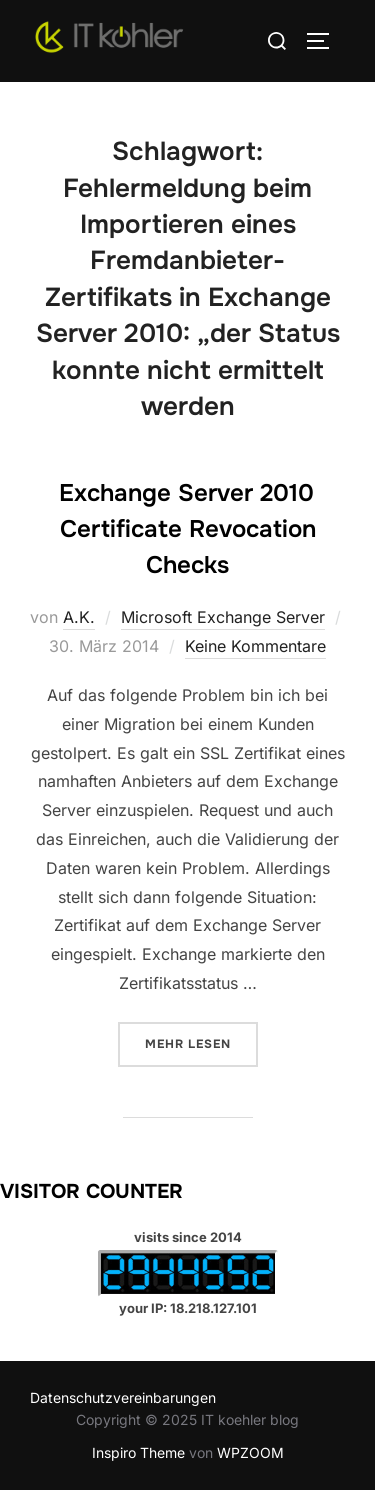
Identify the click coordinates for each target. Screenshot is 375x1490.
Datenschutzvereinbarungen (123, 1397)
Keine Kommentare (255, 646)
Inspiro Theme (138, 1452)
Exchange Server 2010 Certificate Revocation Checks (187, 529)
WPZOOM (250, 1452)
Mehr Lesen (201, 1042)
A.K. (79, 617)
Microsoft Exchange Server (223, 617)
